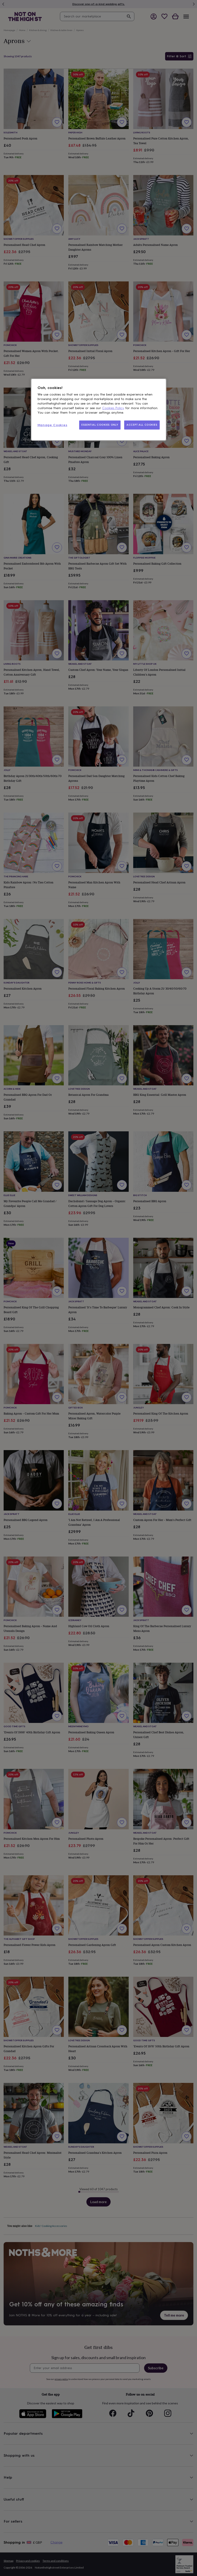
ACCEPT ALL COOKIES (141, 424)
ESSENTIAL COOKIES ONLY (99, 424)
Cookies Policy (113, 408)
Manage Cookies (52, 425)
